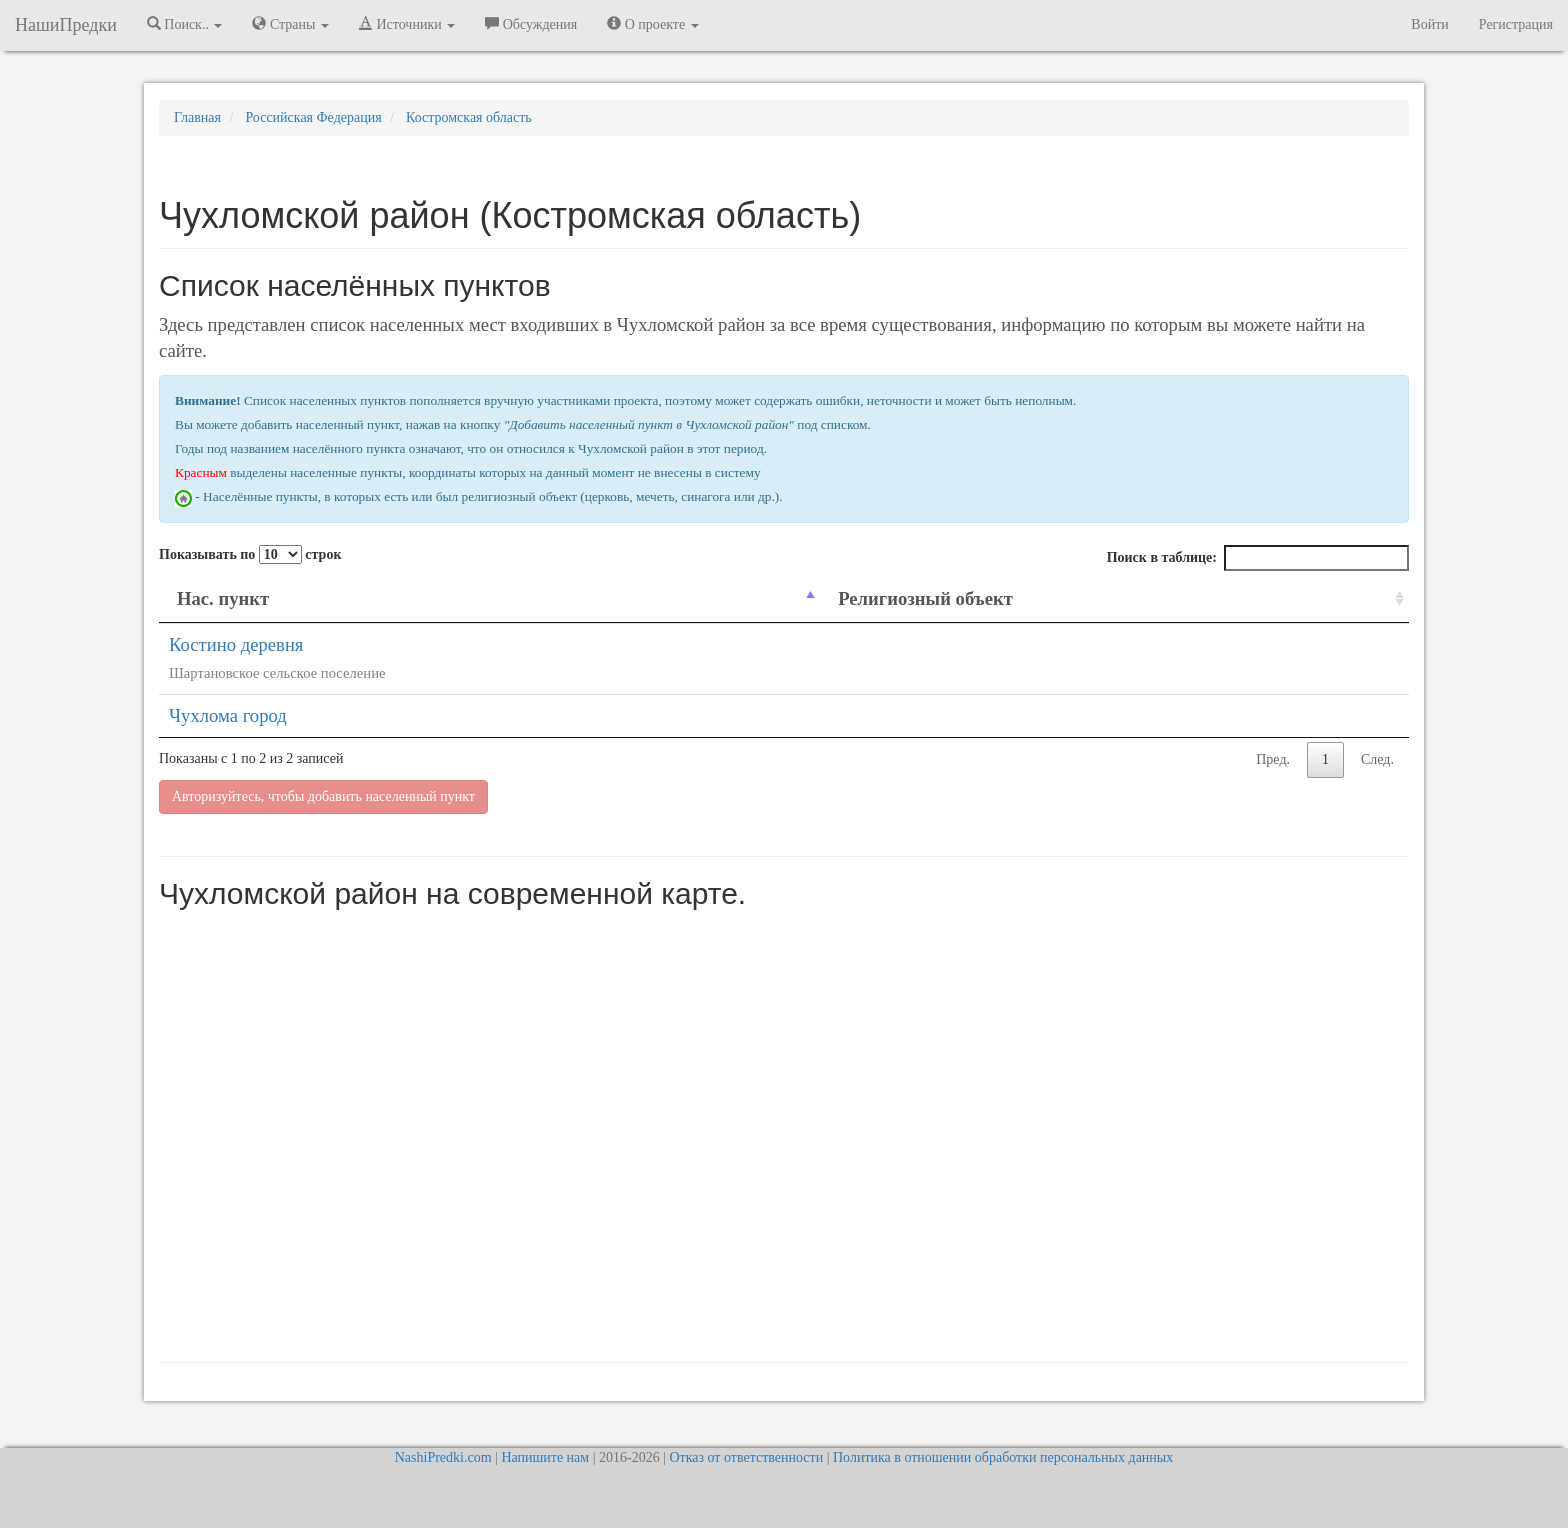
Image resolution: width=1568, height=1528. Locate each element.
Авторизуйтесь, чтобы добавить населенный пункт (323, 796)
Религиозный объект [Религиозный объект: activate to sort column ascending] (925, 598)
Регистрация (1516, 24)
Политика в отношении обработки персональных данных (1003, 1457)
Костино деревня (236, 644)
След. (1377, 759)
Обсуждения (531, 24)
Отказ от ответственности (746, 1457)
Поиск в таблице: (1258, 558)
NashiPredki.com (443, 1457)
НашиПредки (66, 25)
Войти (1429, 24)
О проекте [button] (652, 24)
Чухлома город (228, 715)
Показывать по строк (250, 554)
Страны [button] (290, 24)
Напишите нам (545, 1457)
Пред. (1273, 759)
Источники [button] (407, 24)
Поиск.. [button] (185, 24)
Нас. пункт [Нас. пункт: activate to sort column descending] (223, 598)
